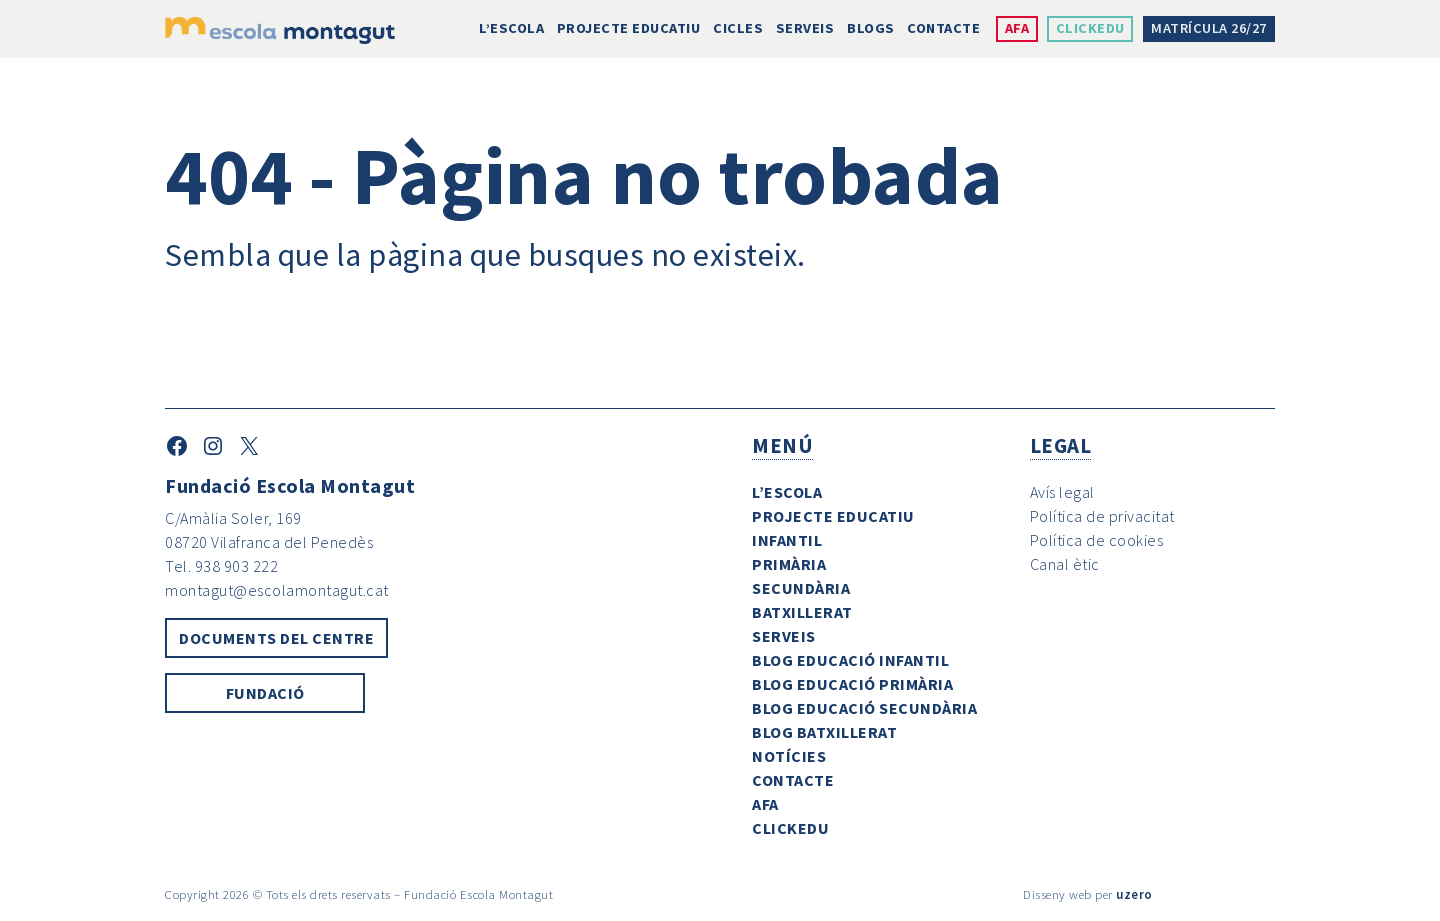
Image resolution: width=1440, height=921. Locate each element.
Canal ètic (1065, 564)
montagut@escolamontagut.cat (277, 590)
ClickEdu (1090, 28)
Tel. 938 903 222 (221, 566)
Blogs (871, 28)
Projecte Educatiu (629, 28)
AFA (1017, 28)
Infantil (787, 540)
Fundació (265, 693)
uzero (1134, 894)
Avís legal (1062, 492)
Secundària (801, 588)
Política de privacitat (1102, 516)
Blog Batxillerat (824, 732)
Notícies (789, 756)
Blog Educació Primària (852, 684)
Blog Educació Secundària (864, 708)
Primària (789, 564)
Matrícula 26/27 (1209, 28)
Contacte (943, 28)
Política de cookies (1097, 540)
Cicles (738, 28)
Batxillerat (802, 612)
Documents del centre (276, 638)
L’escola (511, 28)
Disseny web (1057, 894)
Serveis (805, 28)
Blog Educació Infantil (850, 660)
